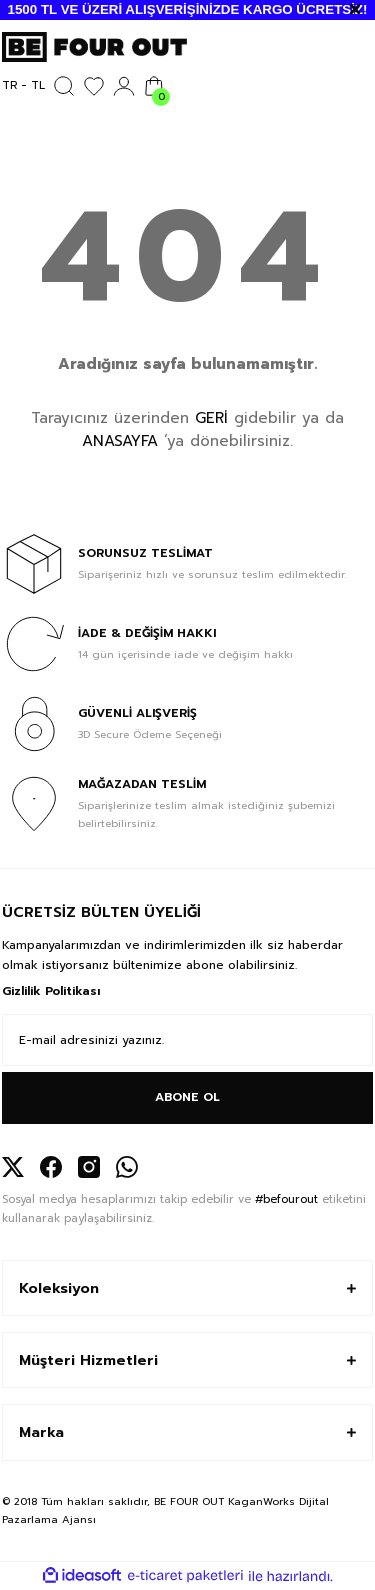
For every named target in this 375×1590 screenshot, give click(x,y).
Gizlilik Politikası (51, 991)
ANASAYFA (120, 441)
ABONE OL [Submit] (187, 1097)
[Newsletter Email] (187, 1040)
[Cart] (154, 86)
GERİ (211, 418)
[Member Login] (124, 86)
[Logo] (94, 46)
